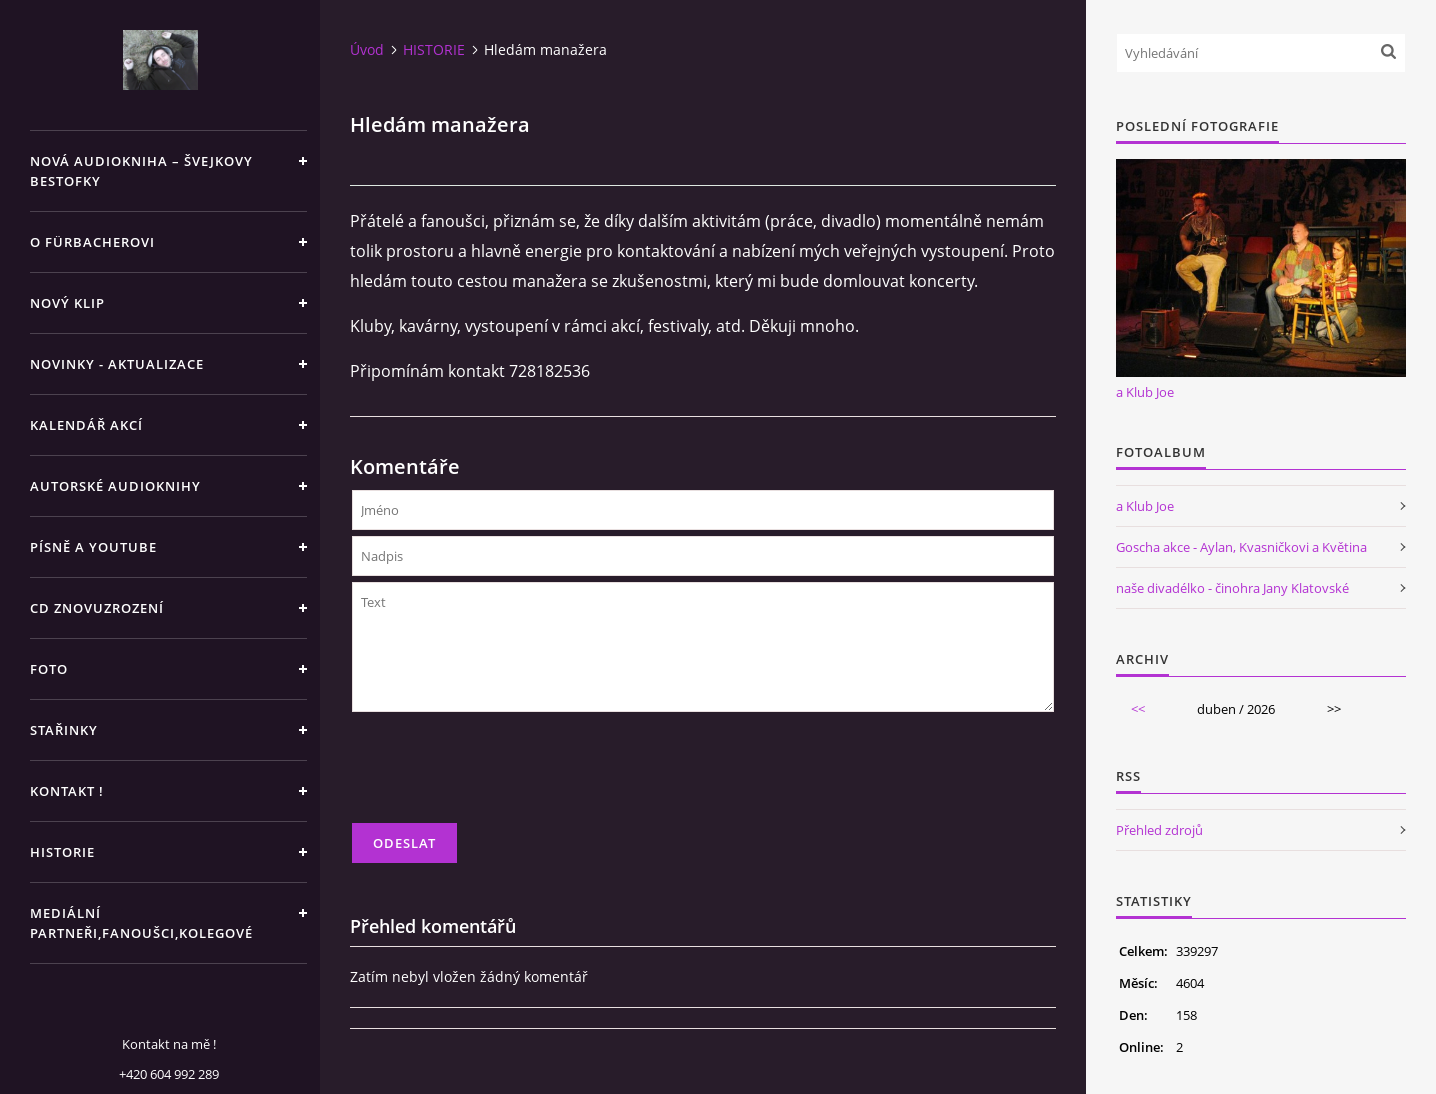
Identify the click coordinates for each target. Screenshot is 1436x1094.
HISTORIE (62, 852)
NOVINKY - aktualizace (117, 364)
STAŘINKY (64, 730)
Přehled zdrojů (1159, 830)
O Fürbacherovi (92, 242)
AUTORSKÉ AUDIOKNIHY (115, 486)
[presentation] (504, 776)
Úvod (367, 49)
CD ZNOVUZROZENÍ (97, 608)
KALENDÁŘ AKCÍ (86, 425)
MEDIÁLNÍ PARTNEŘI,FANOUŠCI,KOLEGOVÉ (141, 923)
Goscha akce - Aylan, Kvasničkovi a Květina (1241, 547)
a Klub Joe (1145, 392)
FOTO (49, 669)
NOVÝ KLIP (67, 303)
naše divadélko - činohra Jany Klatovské (1232, 588)
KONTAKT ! (67, 791)
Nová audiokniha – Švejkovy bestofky (141, 171)
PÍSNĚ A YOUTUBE (93, 547)
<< (1138, 709)
